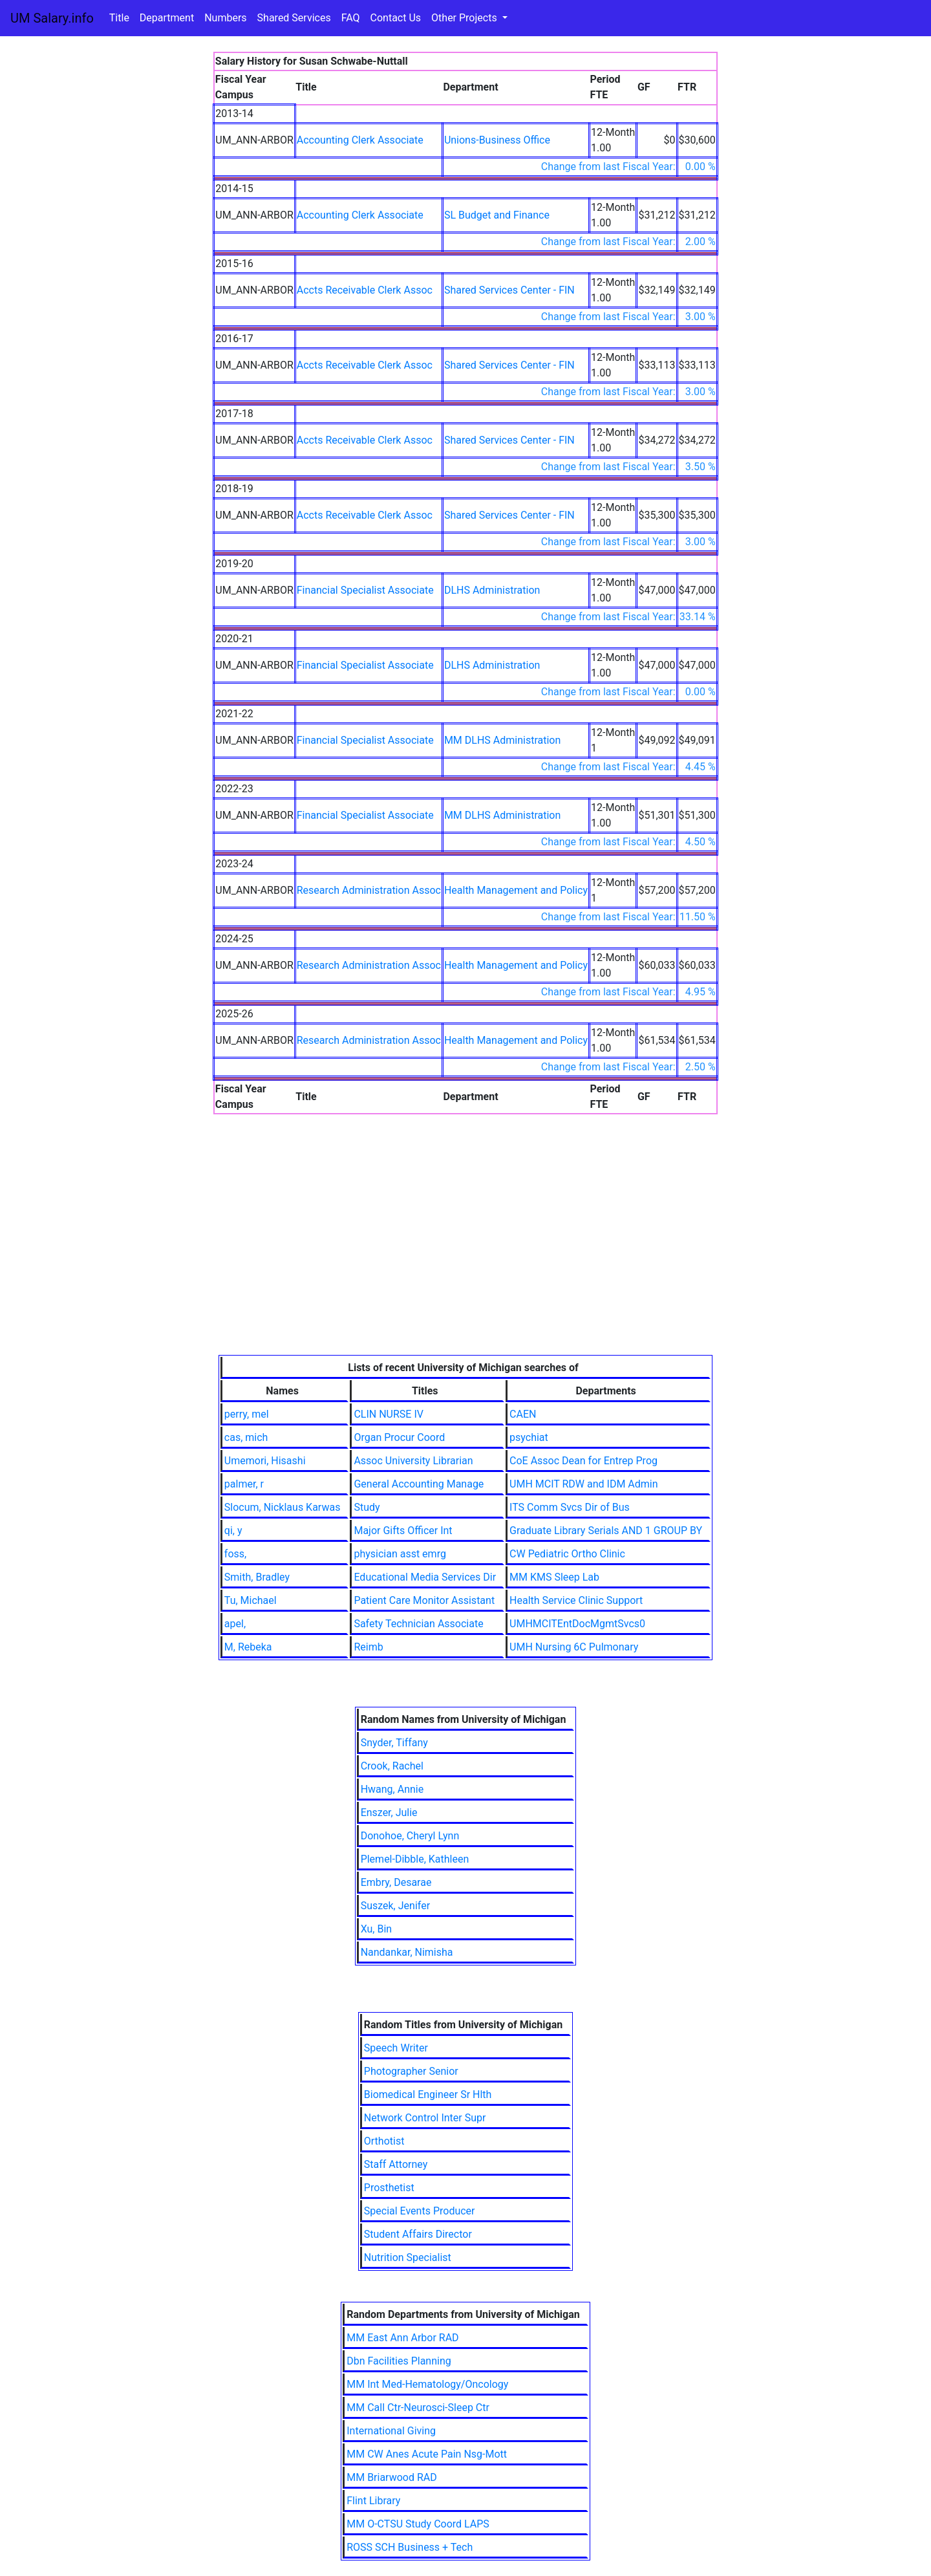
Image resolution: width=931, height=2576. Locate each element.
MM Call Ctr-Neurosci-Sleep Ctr (418, 2407)
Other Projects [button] (465, 18)
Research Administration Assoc (369, 890)
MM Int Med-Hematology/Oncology (427, 2384)
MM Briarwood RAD (392, 2477)
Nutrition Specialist (407, 2257)
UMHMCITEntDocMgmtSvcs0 (577, 1624)
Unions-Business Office (497, 140)
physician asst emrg (399, 1554)
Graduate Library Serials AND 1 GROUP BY (605, 1530)
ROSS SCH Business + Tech (410, 2547)
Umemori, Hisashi (265, 1461)
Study (367, 1507)
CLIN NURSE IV (388, 1414)
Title (119, 18)
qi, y (233, 1530)
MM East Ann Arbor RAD (402, 2338)
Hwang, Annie (392, 1789)
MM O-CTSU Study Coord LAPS (418, 2524)
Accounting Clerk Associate (360, 140)
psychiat (528, 1437)
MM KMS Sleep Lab (554, 1577)
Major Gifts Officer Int (403, 1530)
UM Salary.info (52, 18)
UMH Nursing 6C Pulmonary (573, 1647)
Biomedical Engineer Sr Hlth (428, 2094)
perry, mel (246, 1414)
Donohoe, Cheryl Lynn (410, 1836)
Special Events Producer (419, 2211)
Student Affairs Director (418, 2234)
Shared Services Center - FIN (509, 290)
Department (167, 18)
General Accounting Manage (419, 1484)
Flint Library (373, 2501)
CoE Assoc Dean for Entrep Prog (583, 1461)
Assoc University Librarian (413, 1461)
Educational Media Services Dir (425, 1577)
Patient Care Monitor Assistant (424, 1600)
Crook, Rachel (392, 1766)
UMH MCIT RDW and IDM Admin (583, 1484)
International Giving (391, 2431)
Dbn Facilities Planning (399, 2361)
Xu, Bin (376, 1929)
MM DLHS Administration (502, 740)
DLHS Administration (492, 590)
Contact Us (396, 18)
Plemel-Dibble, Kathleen (415, 1859)
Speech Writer (396, 2048)
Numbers (225, 18)
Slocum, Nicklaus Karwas (282, 1507)
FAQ (350, 18)
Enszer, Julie (389, 1812)
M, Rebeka (248, 1647)
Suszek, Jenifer (395, 1906)
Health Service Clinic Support (576, 1600)
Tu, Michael (250, 1600)
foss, (235, 1554)
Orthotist (384, 2141)
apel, (235, 1624)
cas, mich (246, 1437)
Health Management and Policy (516, 890)
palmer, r (244, 1484)
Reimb (368, 1647)
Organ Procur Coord (399, 1437)
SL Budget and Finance (497, 215)
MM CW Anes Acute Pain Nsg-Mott (427, 2454)
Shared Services (294, 18)
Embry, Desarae (396, 1882)
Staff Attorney (395, 2164)
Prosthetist (389, 2187)
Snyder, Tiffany (394, 1743)
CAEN (522, 1414)
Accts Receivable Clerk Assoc (365, 290)
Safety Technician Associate (418, 1624)
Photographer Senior (411, 2071)
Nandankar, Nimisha (407, 1952)
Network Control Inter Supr (425, 2118)
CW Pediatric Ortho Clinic (567, 1554)
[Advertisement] (465, 1257)
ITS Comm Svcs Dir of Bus (569, 1507)
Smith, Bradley (257, 1577)
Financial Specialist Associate (365, 590)
